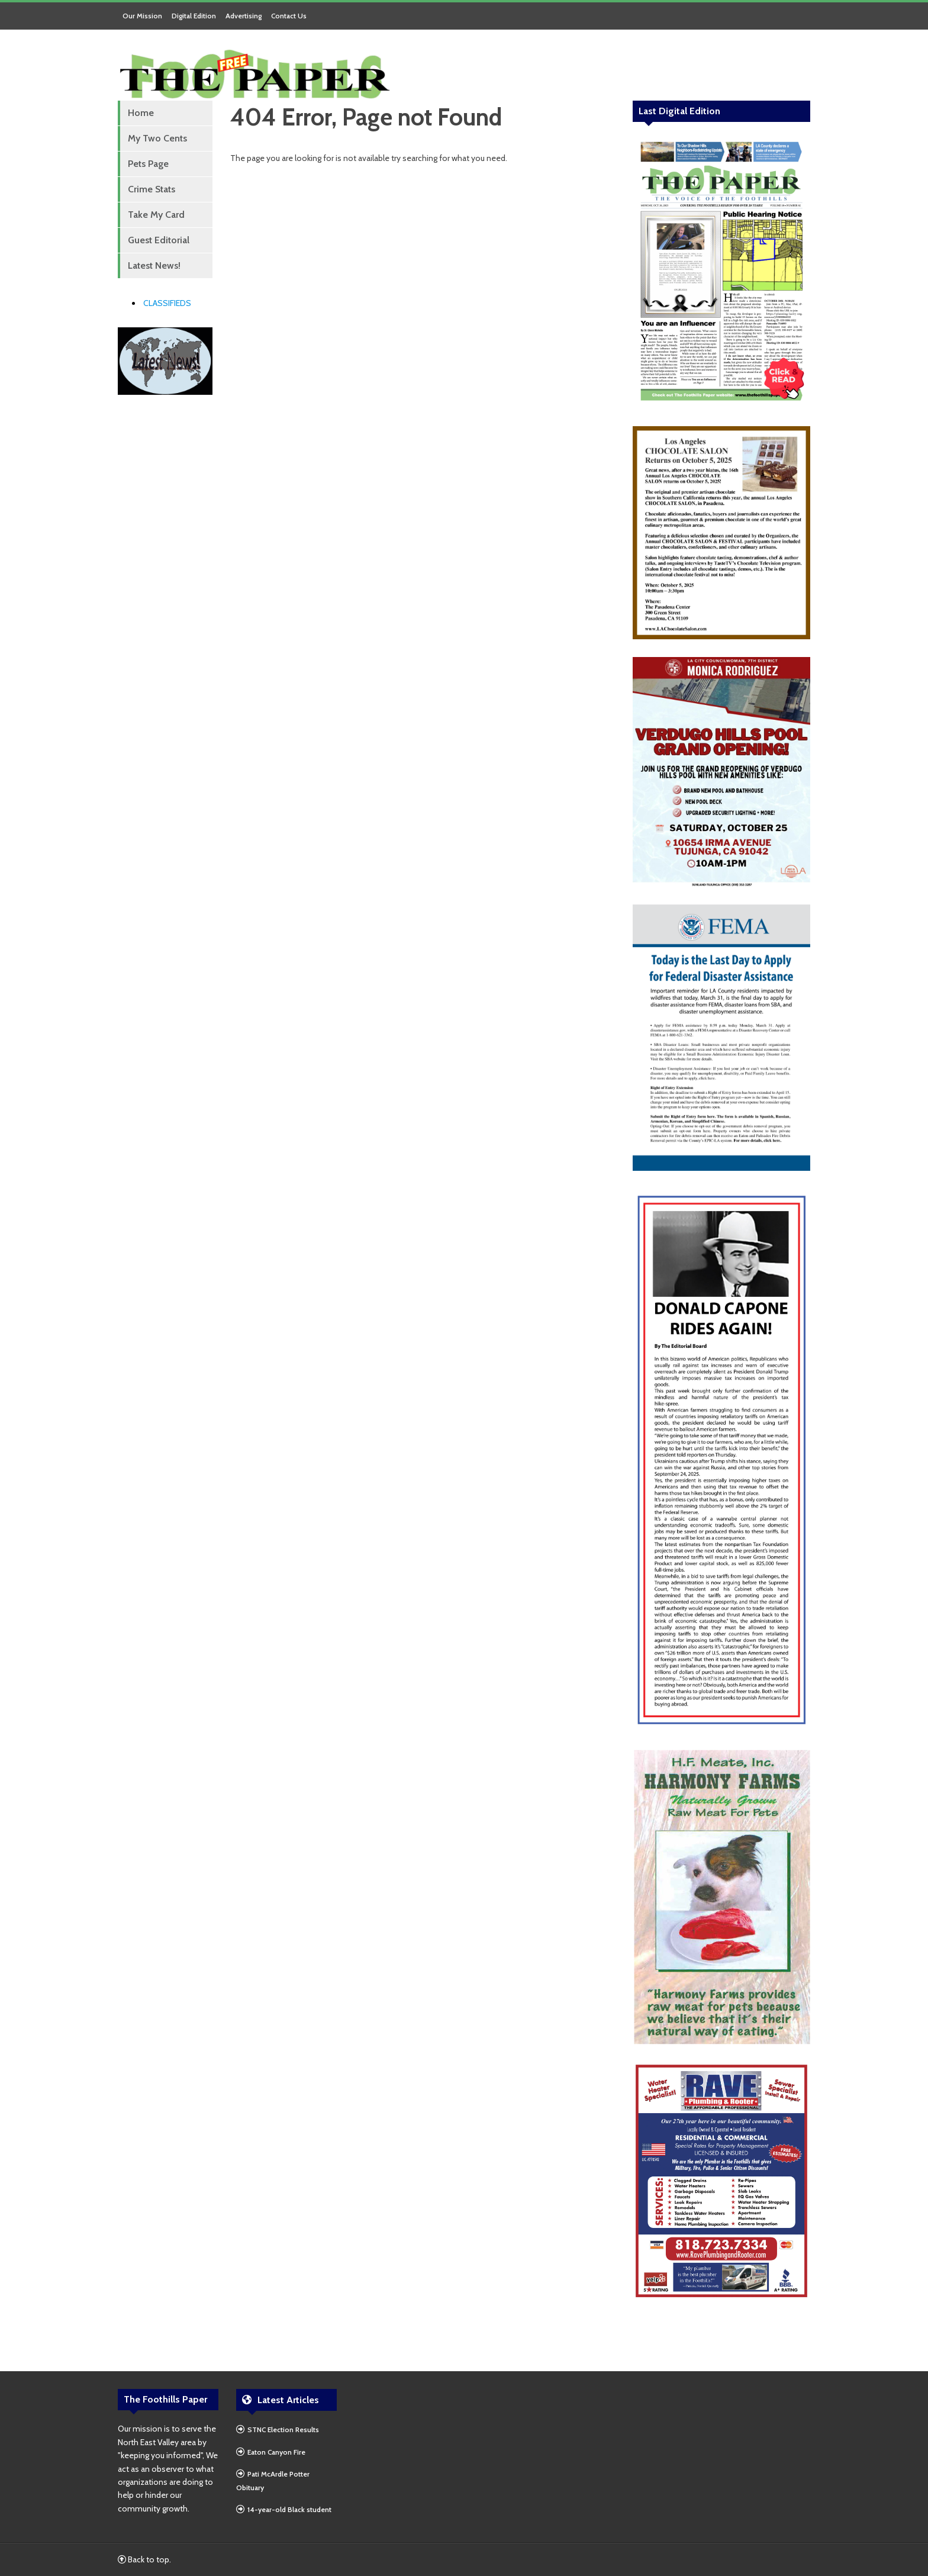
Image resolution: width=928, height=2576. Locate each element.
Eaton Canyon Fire (276, 2452)
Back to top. (144, 2559)
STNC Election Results (283, 2429)
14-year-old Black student (289, 2509)
